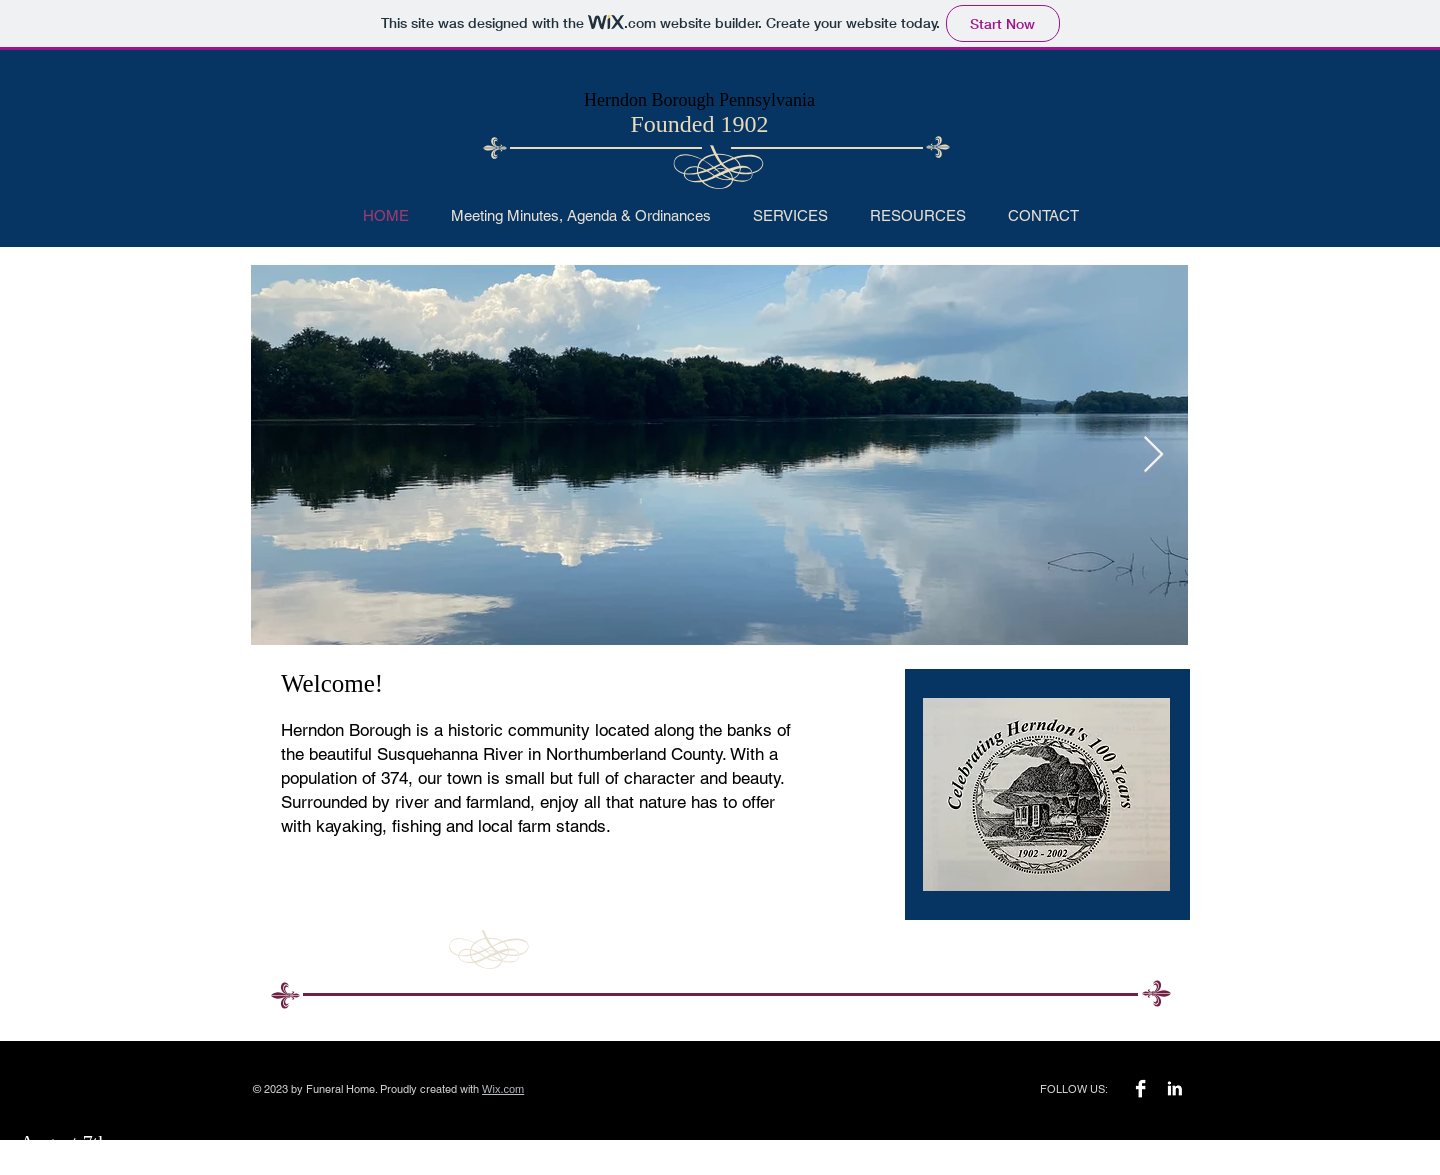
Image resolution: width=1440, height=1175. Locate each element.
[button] (790, 215)
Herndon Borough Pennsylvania (699, 100)
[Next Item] (1153, 455)
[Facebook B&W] (1140, 1088)
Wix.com (503, 1089)
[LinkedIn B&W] (1174, 1088)
